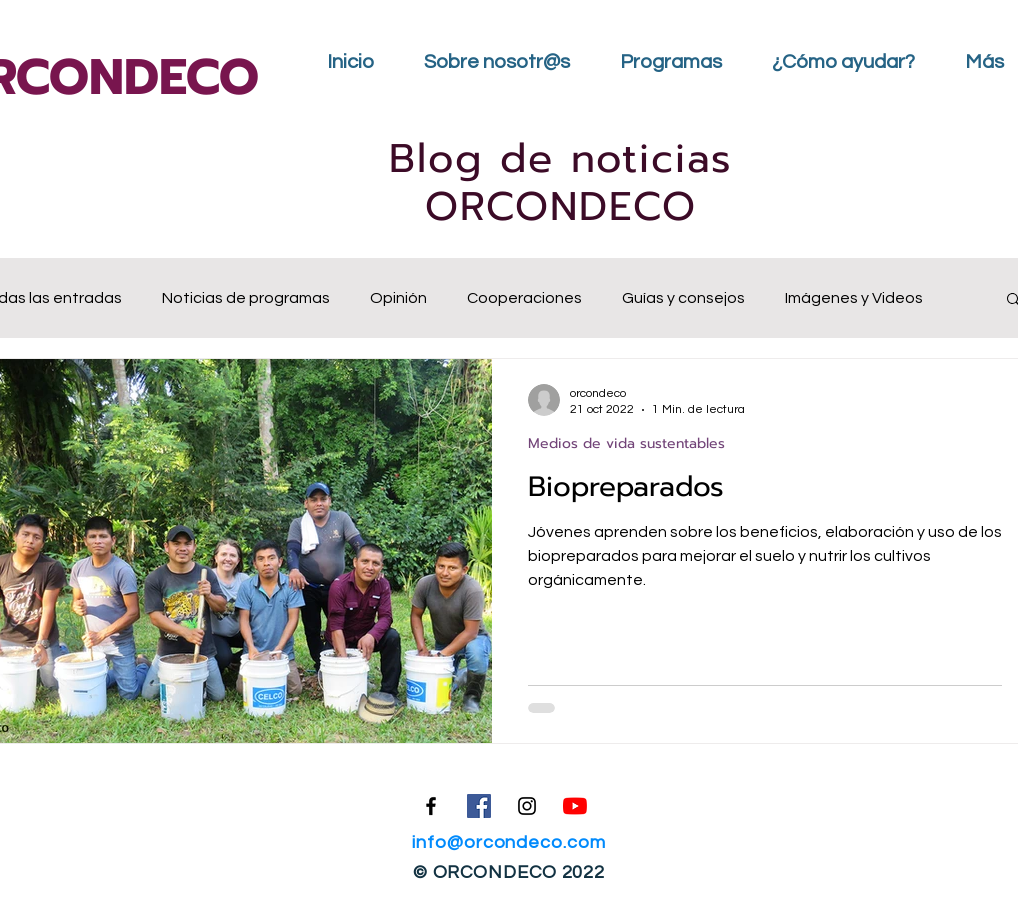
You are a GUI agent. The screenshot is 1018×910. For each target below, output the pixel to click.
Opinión (398, 298)
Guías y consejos (683, 298)
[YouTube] (575, 806)
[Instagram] (527, 806)
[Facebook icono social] (479, 806)
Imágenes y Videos (854, 298)
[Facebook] (431, 806)
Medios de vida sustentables (626, 443)
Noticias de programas (246, 298)
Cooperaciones (524, 298)
